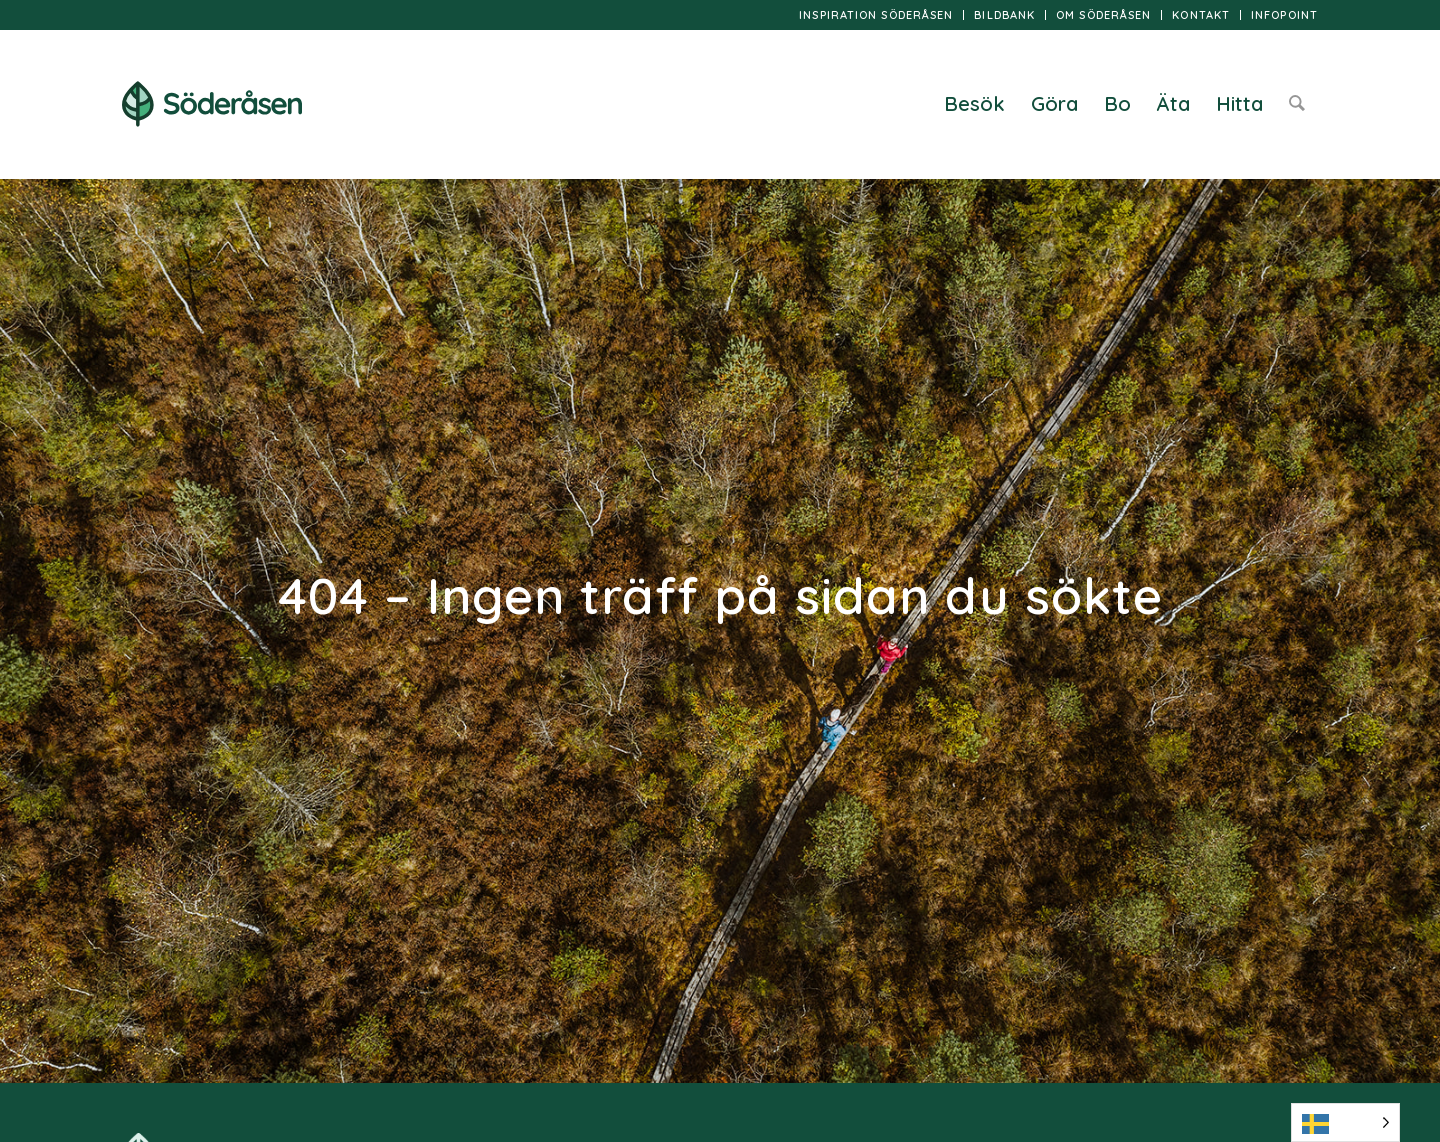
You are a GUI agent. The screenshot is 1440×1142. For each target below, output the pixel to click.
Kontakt (1201, 15)
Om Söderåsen (1103, 15)
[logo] (212, 104)
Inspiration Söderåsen (876, 15)
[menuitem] (876, 15)
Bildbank (1004, 15)
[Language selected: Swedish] (1345, 1122)
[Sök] (1297, 104)
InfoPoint (1284, 15)
